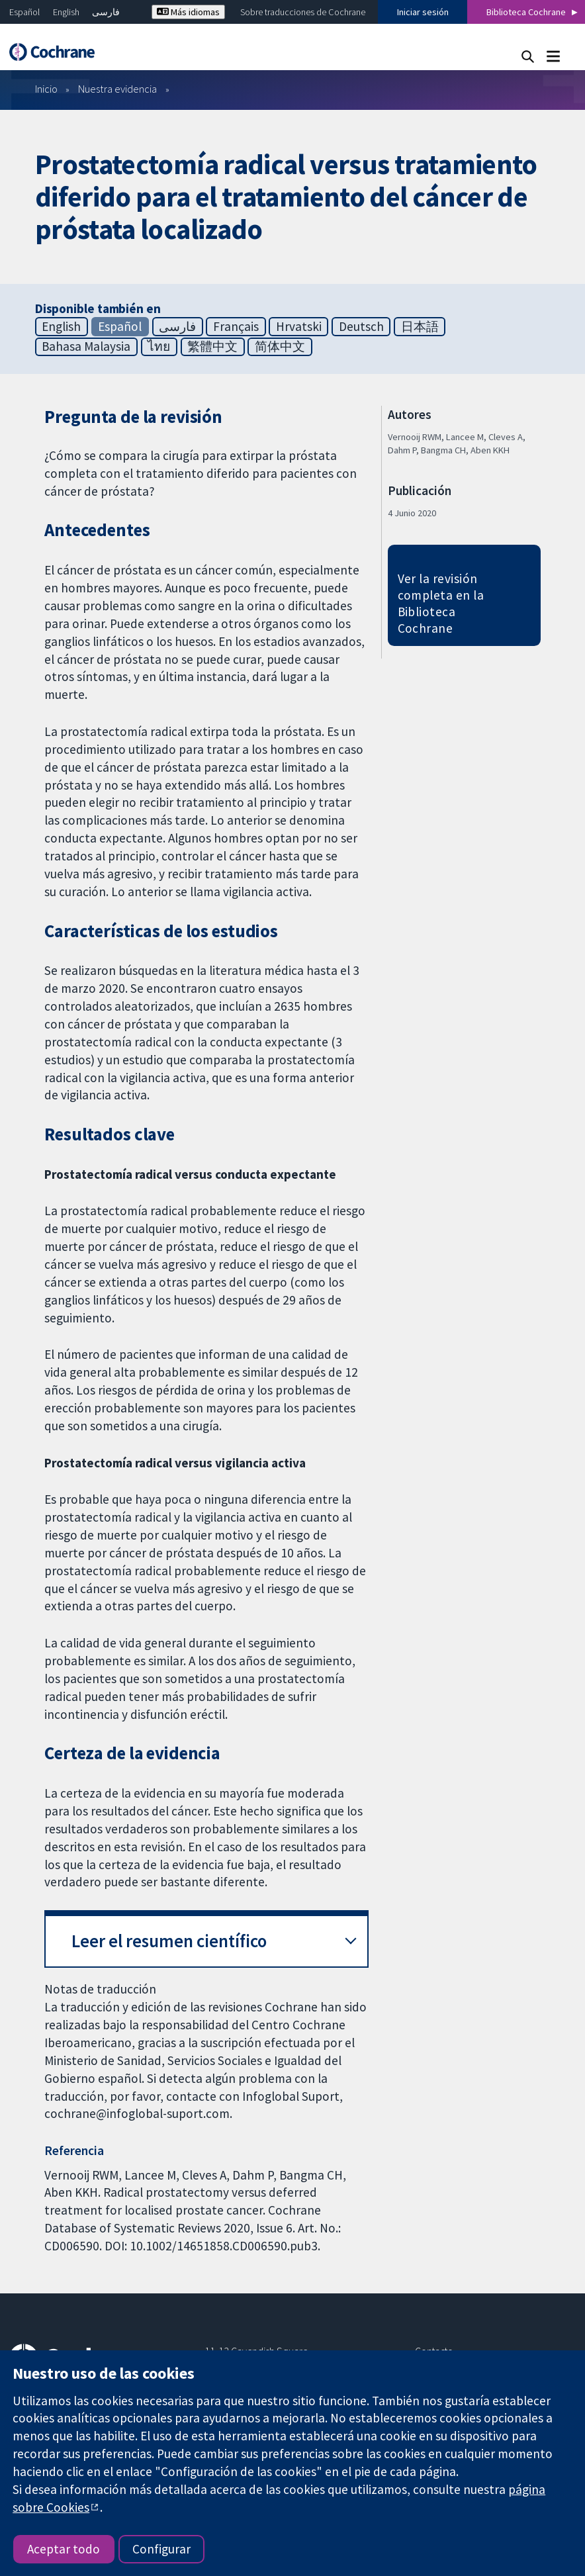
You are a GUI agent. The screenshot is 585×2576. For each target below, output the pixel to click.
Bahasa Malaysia (86, 346)
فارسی (106, 12)
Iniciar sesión (423, 12)
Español (24, 12)
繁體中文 (212, 346)
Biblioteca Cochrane (526, 12)
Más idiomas (188, 12)
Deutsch (361, 326)
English (66, 12)
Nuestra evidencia (117, 88)
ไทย (159, 346)
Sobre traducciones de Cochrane (302, 12)
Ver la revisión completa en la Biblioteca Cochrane (441, 603)
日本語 (420, 326)
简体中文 (280, 346)
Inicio (46, 88)
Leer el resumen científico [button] (169, 1941)
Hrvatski (299, 326)
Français (236, 326)
